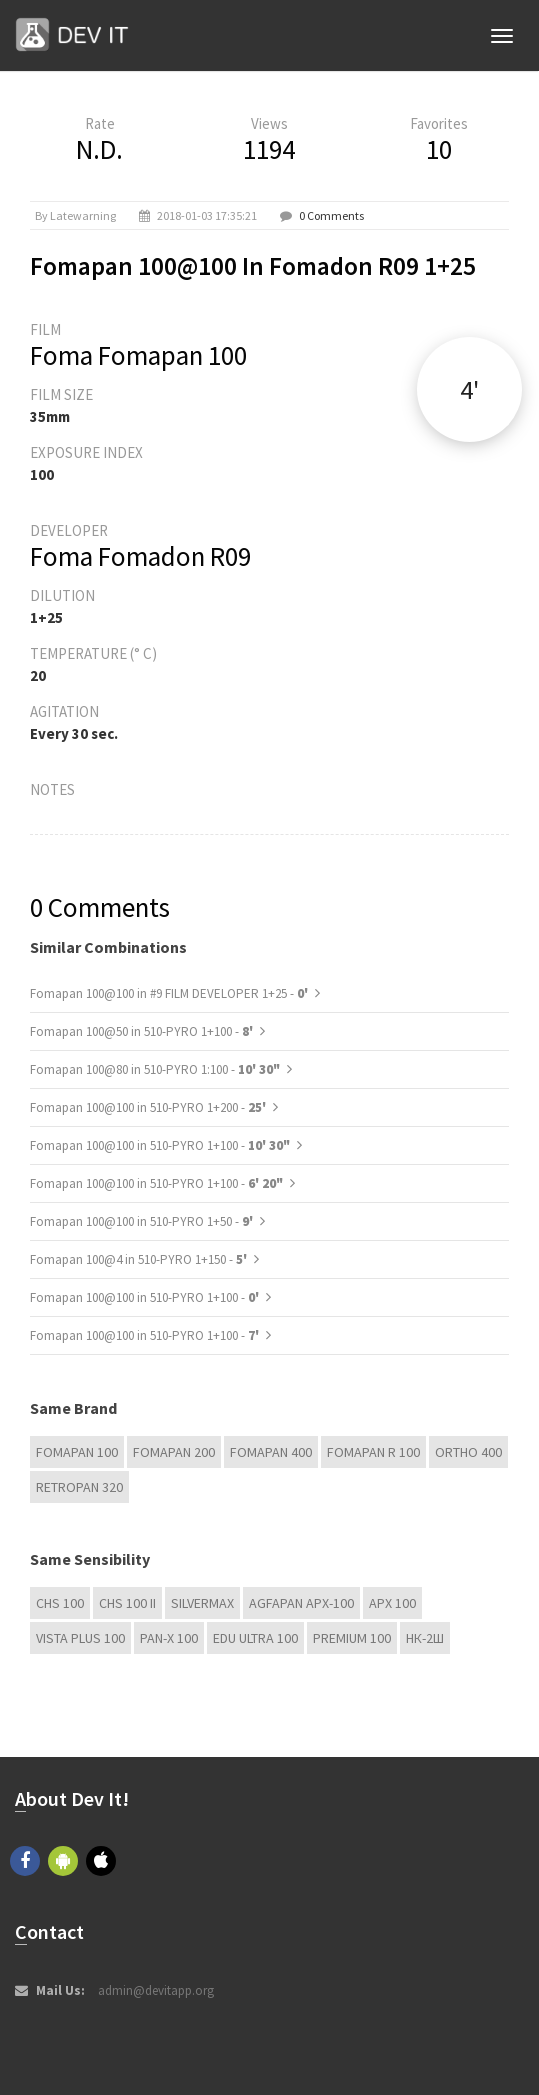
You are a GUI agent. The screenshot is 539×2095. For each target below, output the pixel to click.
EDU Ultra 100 (255, 1638)
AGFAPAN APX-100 (301, 1603)
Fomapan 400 (271, 1452)
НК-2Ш (425, 1638)
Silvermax (202, 1603)
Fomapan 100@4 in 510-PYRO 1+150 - (140, 1259)
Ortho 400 (468, 1452)
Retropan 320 (79, 1487)
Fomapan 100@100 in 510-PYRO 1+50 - (143, 1221)
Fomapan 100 (77, 1452)
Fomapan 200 (174, 1452)
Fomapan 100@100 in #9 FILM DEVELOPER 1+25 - (170, 993)
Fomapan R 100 (373, 1452)
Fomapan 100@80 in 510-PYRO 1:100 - (155, 1069)
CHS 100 (60, 1603)
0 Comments (331, 215)
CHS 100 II (127, 1603)
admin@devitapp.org (156, 1990)
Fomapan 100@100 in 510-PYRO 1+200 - (149, 1107)
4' (469, 389)
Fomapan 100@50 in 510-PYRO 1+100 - (143, 1031)
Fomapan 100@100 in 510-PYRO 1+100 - (160, 1145)
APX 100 (392, 1603)
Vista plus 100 (80, 1638)
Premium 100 (352, 1638)
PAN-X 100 (169, 1638)
